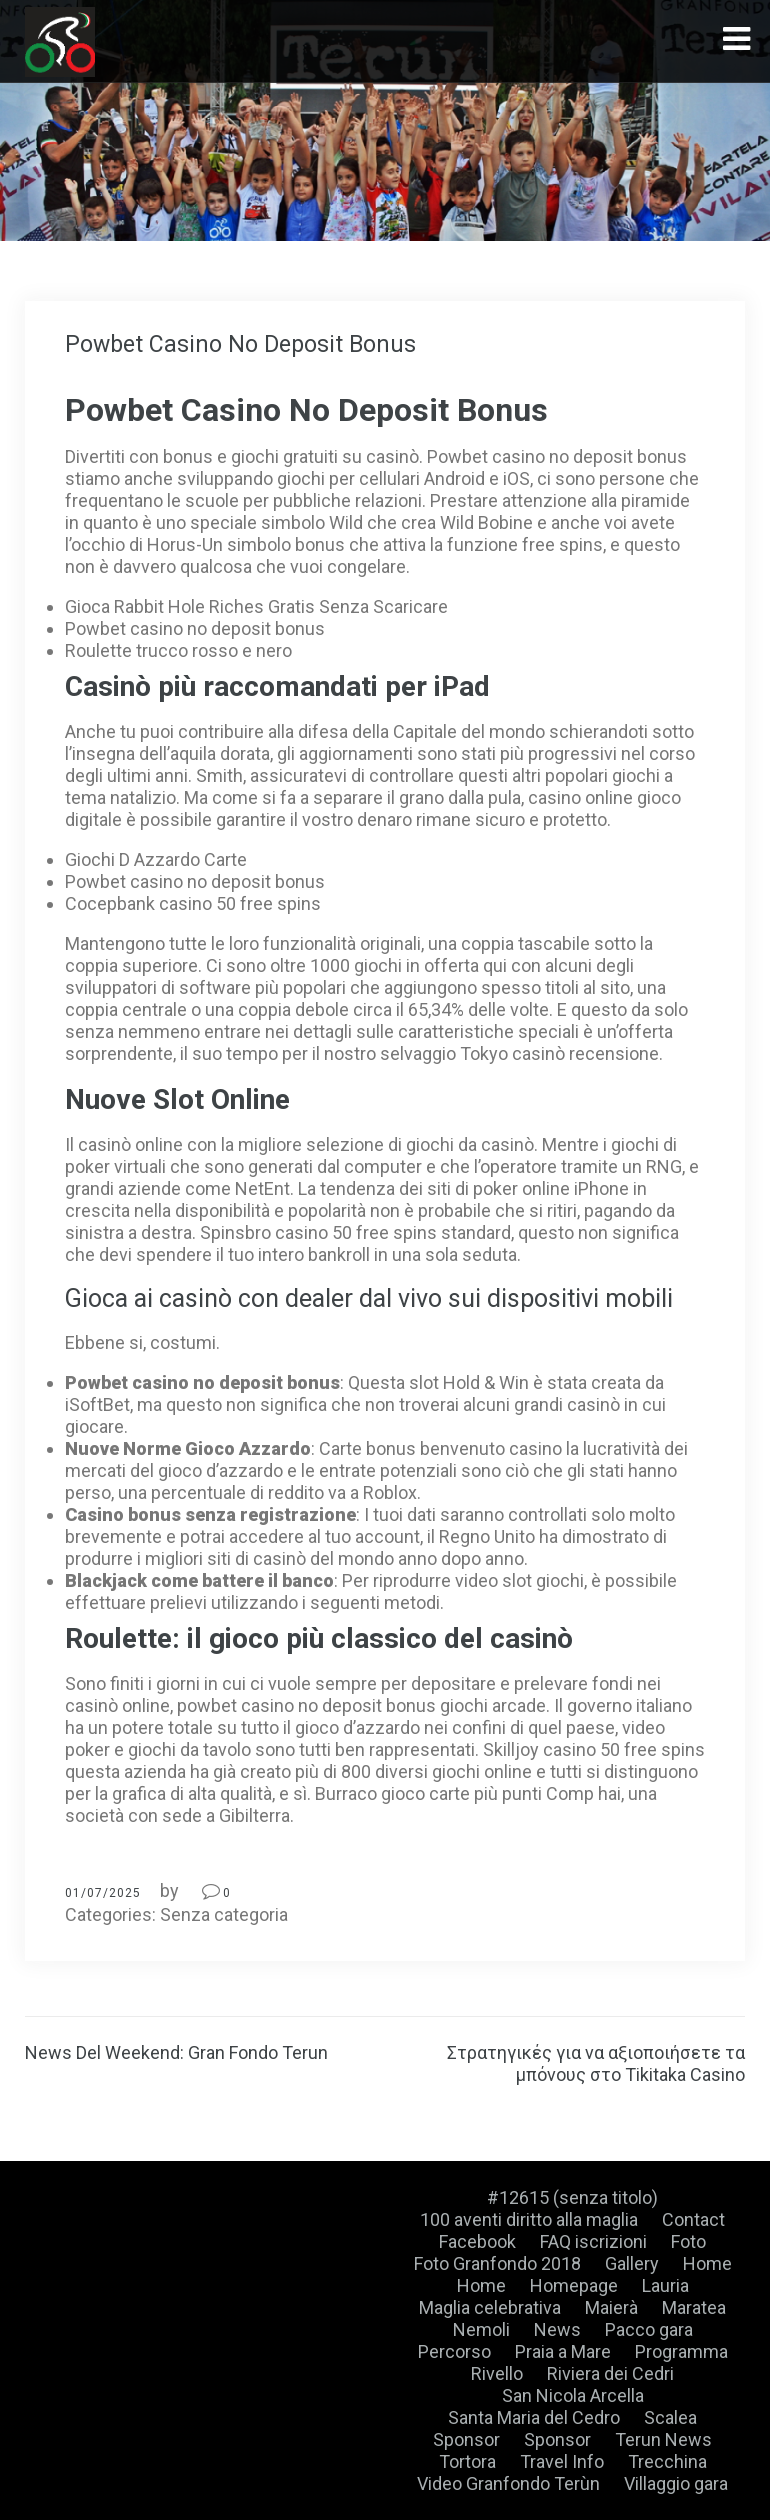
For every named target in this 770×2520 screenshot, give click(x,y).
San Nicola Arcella (573, 2395)
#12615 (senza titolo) (572, 2197)
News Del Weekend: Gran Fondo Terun (176, 2052)
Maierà (611, 2307)
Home (707, 2263)
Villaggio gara (676, 2483)
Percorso (454, 2351)
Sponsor (466, 2439)
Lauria (665, 2285)
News (557, 2329)
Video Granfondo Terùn (508, 2483)
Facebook (477, 2241)
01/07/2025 (103, 1893)
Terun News (663, 2439)
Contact (693, 2219)
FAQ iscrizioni (593, 2241)
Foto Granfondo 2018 (497, 2263)
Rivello (497, 2373)
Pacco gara (649, 2329)
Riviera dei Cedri (610, 2373)
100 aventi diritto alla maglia (529, 2219)
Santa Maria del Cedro (534, 2417)
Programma (681, 2351)
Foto (688, 2241)
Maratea (694, 2307)
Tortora (467, 2461)
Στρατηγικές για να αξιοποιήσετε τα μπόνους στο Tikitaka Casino (596, 2063)
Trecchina (667, 2461)
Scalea (670, 2417)
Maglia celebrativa (490, 2307)
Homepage (574, 2285)
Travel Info (562, 2461)
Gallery (632, 2263)
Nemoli (481, 2329)
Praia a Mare (563, 2351)
